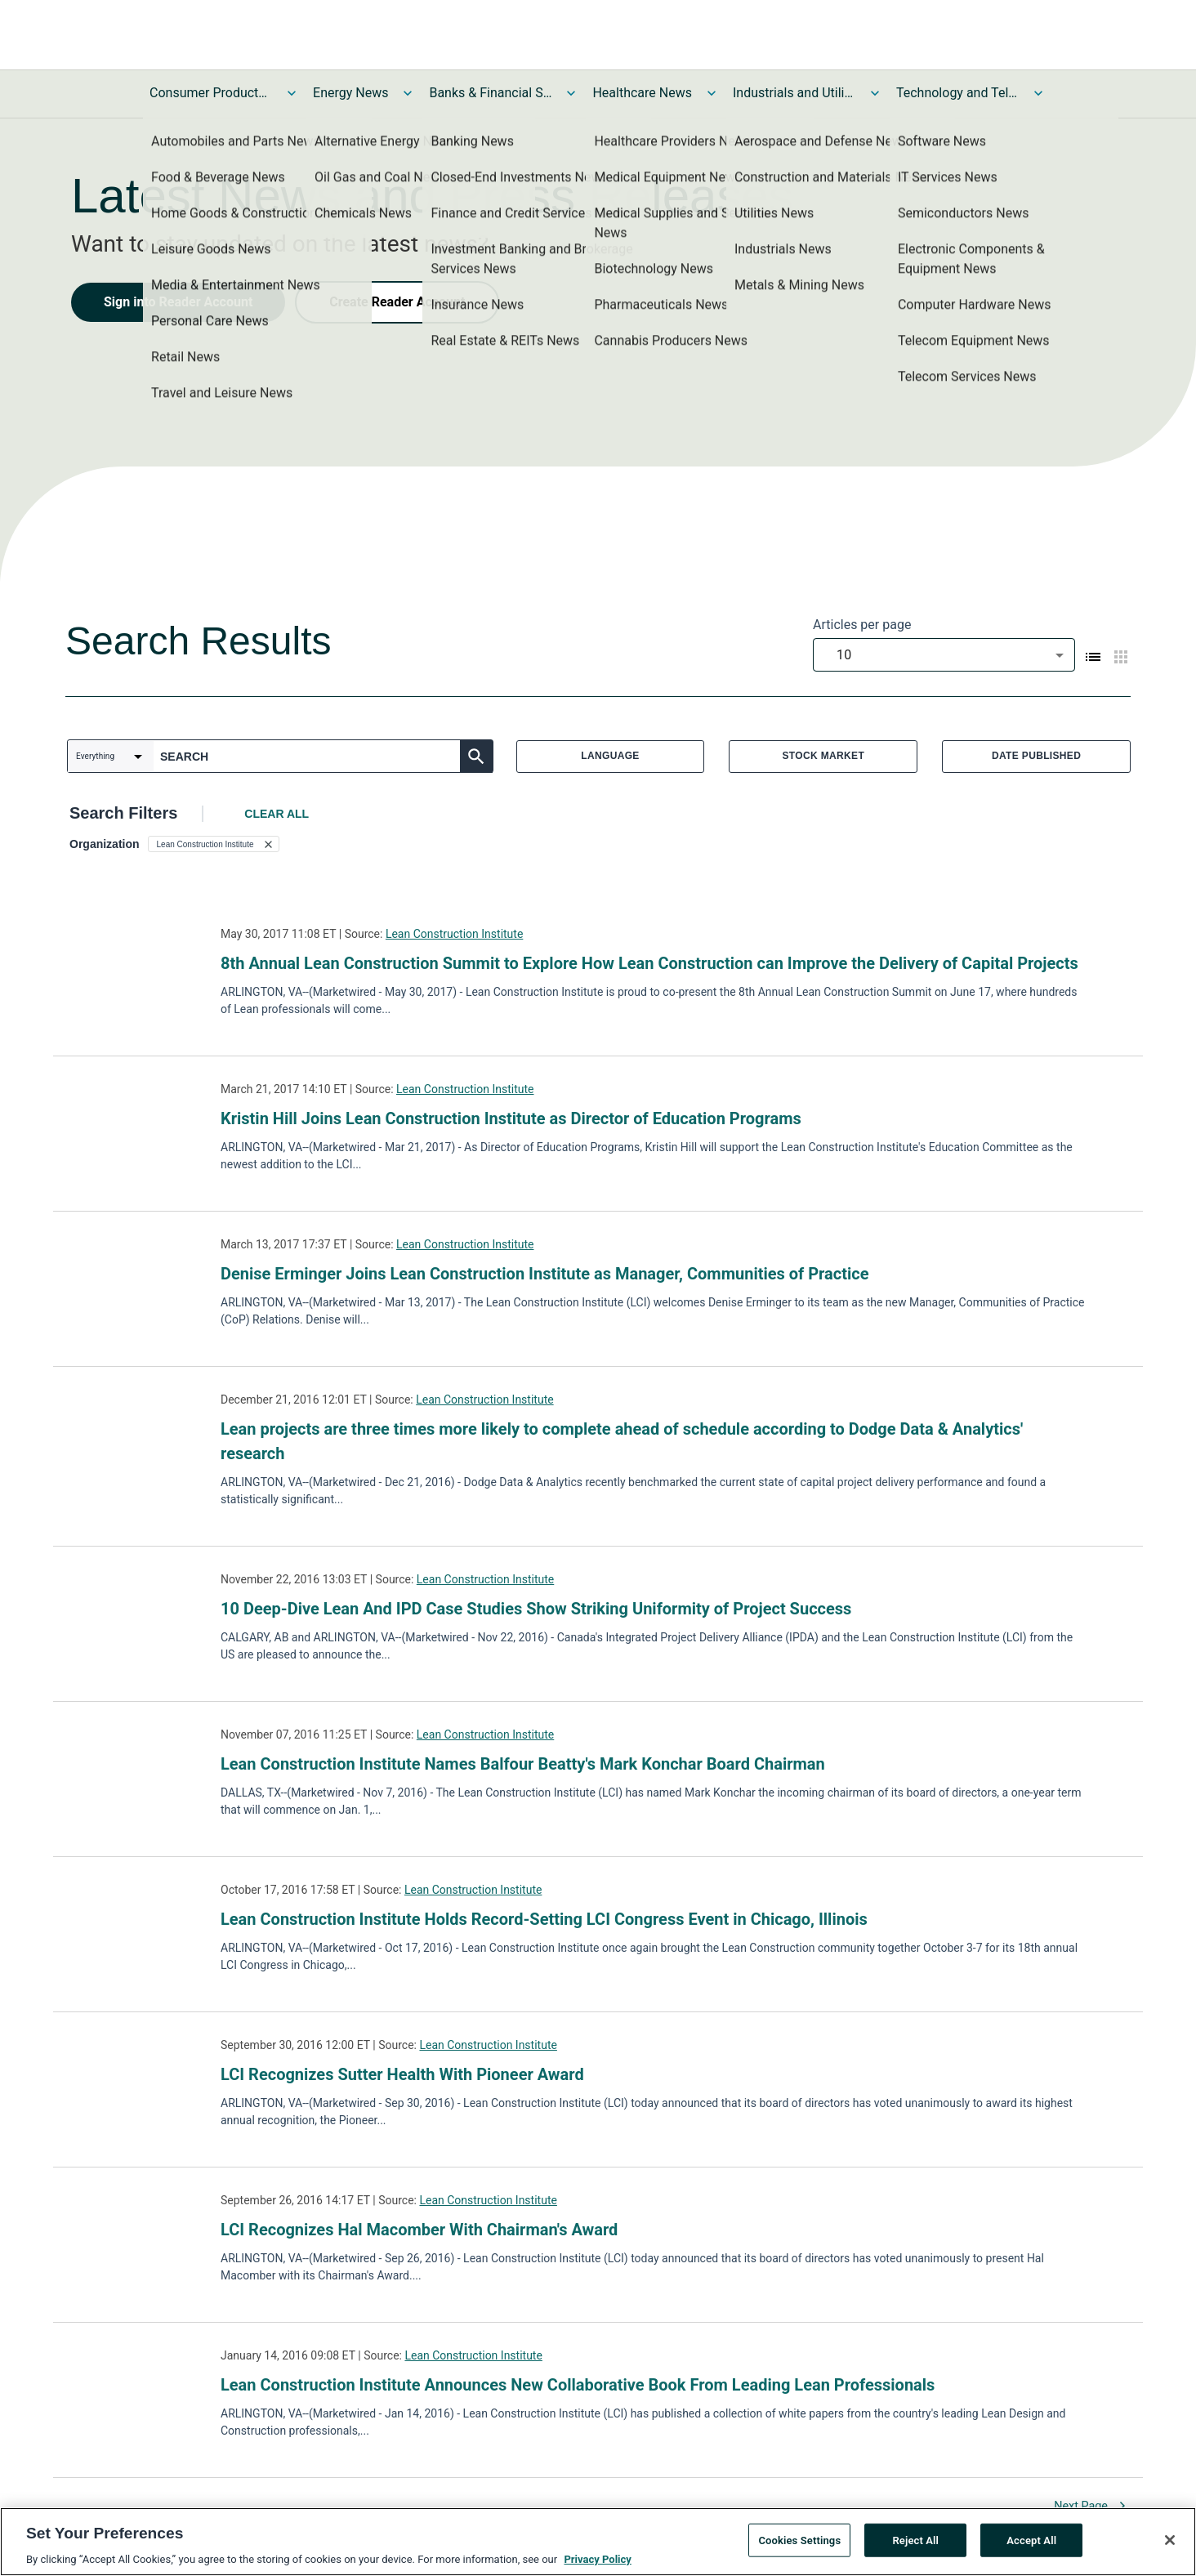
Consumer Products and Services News (211, 92)
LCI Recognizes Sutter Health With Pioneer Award (402, 2074)
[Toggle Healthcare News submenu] (711, 93)
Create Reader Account (397, 302)
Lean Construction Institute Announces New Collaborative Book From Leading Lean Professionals (578, 2385)
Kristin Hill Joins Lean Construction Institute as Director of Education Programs (511, 1118)
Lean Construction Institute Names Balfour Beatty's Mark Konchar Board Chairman (523, 1764)
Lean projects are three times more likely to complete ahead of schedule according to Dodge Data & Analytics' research (622, 1441)
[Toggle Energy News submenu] (407, 93)
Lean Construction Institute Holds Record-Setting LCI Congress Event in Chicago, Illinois (544, 1919)
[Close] (1170, 2542)
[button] (213, 844)
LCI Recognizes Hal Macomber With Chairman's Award (419, 2229)
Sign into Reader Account (178, 302)
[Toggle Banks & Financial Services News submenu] (571, 93)
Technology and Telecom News (957, 92)
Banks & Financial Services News (490, 92)
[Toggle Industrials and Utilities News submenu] (875, 93)
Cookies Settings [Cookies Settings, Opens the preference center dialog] (799, 2542)
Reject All (915, 2542)
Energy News (350, 92)
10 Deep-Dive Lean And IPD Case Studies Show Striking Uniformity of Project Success (536, 1608)
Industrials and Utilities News (794, 92)
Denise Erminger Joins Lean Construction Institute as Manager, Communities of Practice (545, 1274)
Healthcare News (642, 92)
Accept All (1031, 2542)
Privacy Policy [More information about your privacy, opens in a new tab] (597, 2562)
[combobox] (944, 655)
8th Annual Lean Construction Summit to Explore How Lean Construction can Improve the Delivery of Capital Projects (649, 963)
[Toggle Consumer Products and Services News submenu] (291, 93)
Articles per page (862, 624)
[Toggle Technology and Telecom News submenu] (1038, 93)
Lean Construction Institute (454, 933)
